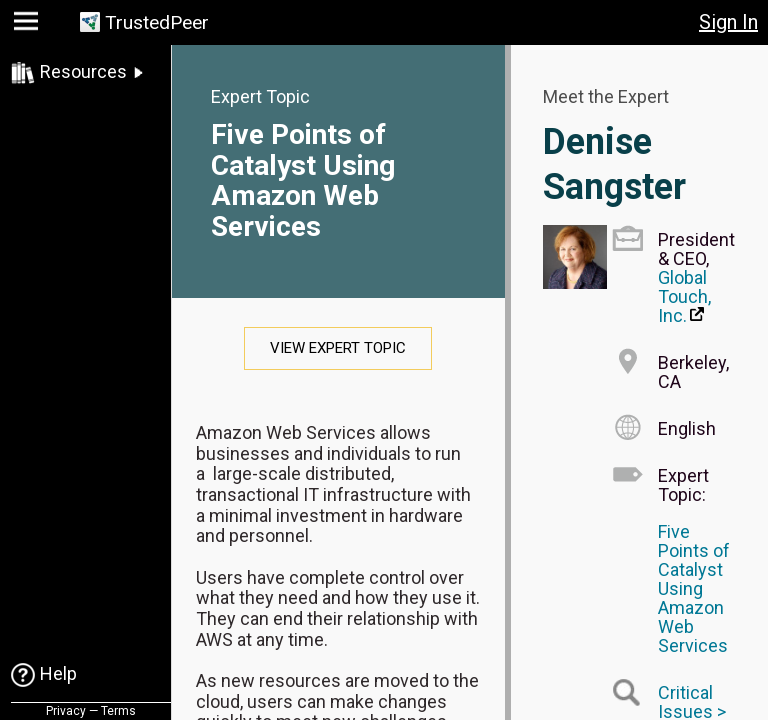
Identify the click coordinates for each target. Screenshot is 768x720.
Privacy (66, 711)
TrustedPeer (157, 22)
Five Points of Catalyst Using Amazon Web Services (303, 180)
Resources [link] (83, 71)
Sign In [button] (728, 22)
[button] (28, 25)
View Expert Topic (338, 348)
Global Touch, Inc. (684, 296)
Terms (118, 711)
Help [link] (58, 673)
